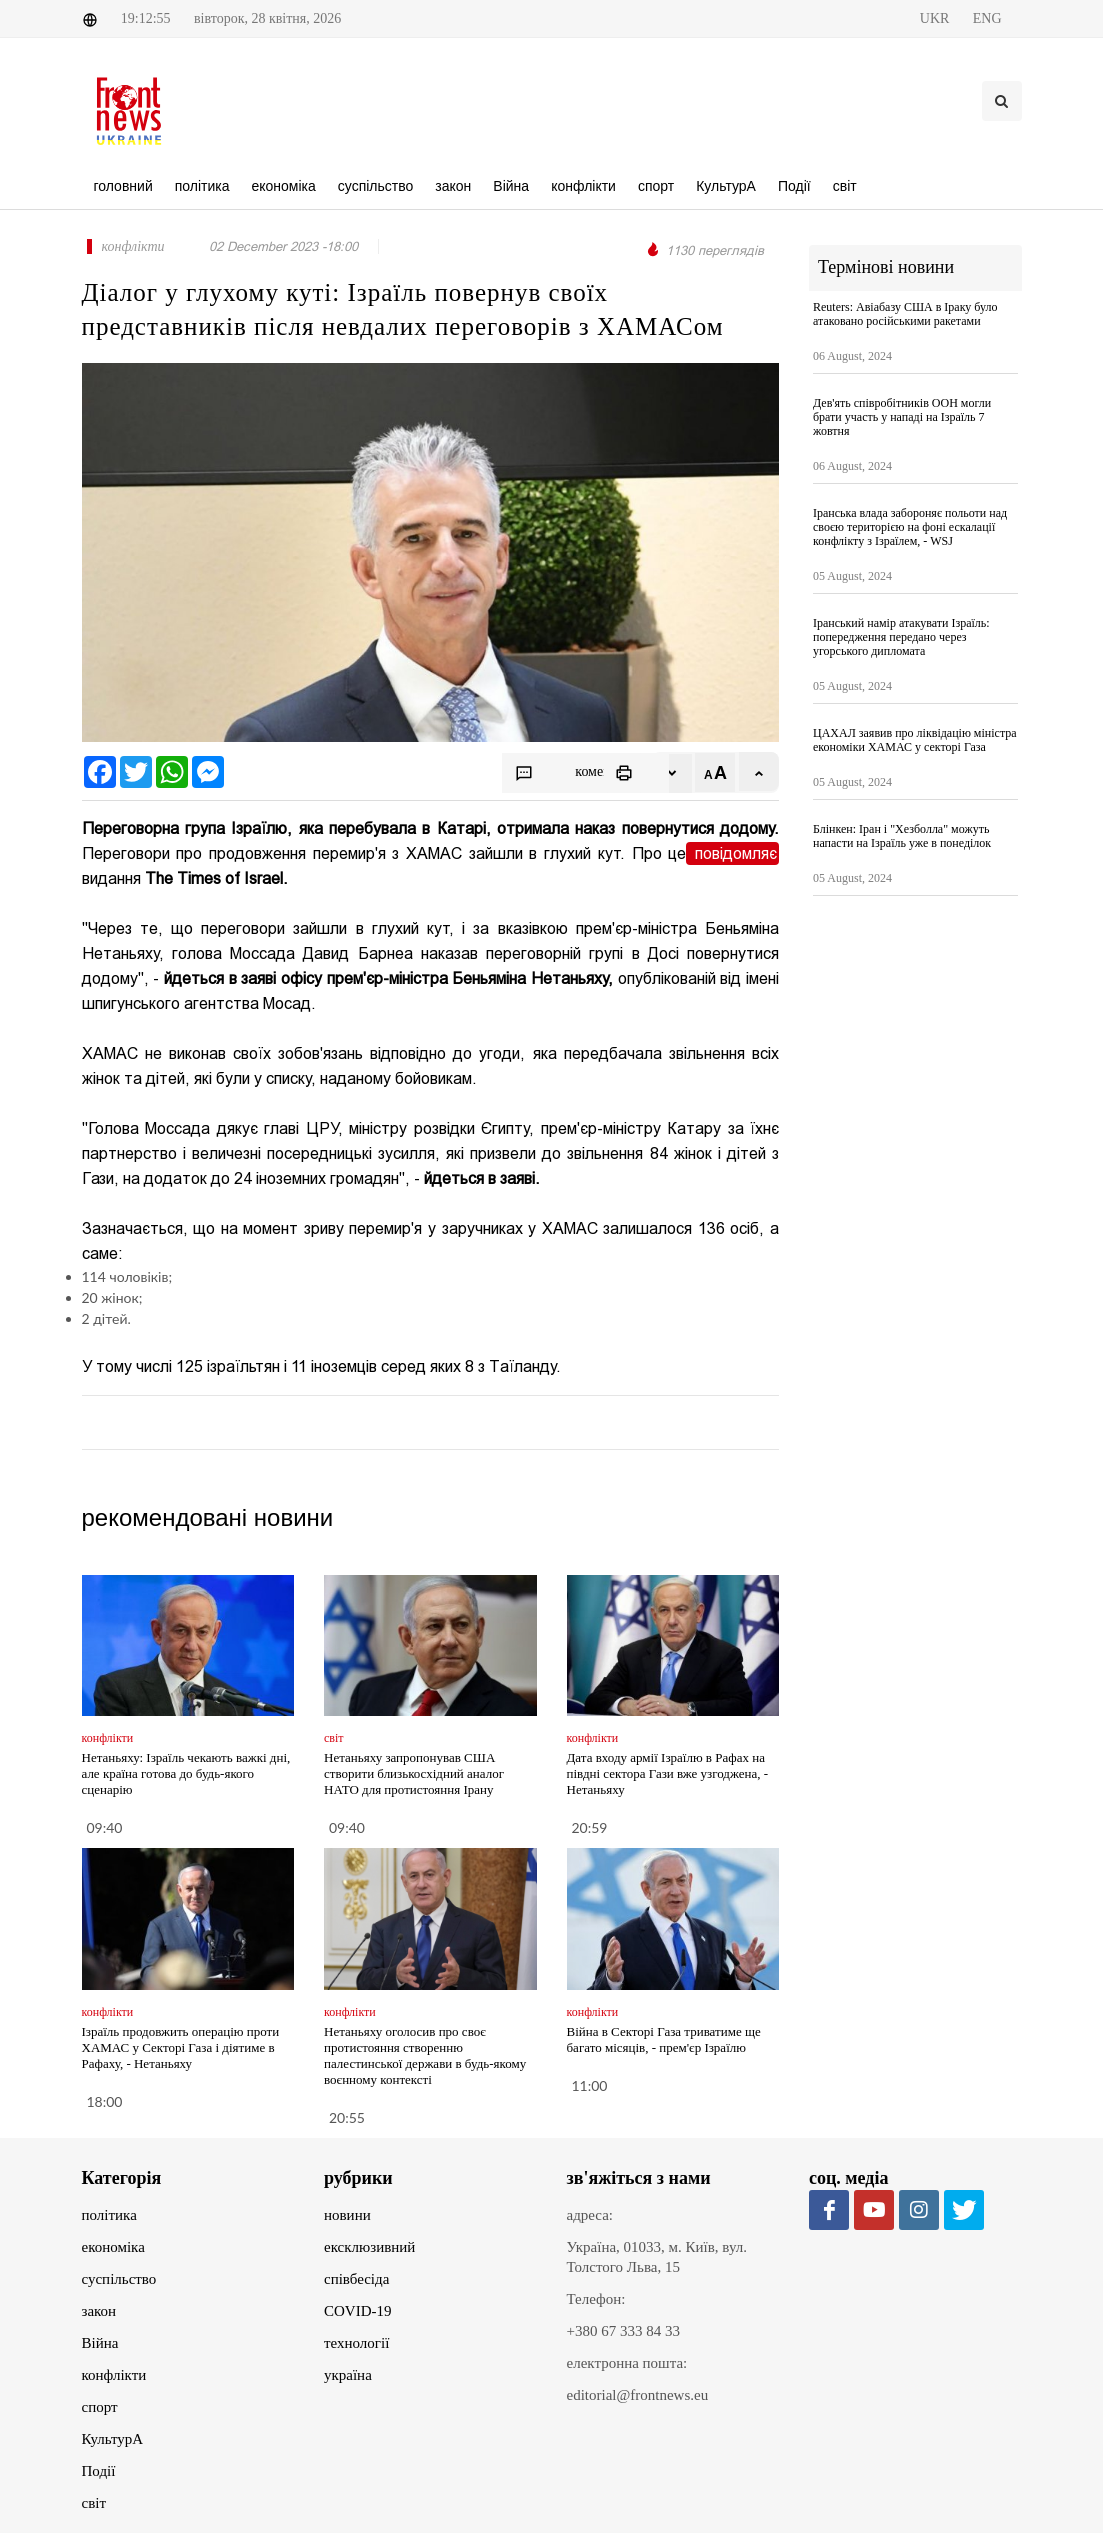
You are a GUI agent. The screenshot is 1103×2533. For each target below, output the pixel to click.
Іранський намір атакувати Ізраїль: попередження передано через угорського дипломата (901, 637)
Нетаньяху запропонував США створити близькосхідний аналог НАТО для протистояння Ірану (414, 1773)
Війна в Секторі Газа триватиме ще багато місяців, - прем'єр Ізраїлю (664, 2039)
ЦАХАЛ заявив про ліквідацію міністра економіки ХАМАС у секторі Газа (915, 740)
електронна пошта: (627, 2363)
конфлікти (114, 2375)
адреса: (590, 2215)
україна (348, 2375)
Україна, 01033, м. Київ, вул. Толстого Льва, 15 (657, 2257)
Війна (100, 2343)
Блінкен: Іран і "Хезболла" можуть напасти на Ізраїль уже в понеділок (902, 836)
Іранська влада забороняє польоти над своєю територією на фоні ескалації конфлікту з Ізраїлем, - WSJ (910, 527)
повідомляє (732, 853)
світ (94, 2503)
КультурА (113, 2439)
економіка (113, 2247)
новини (347, 2215)
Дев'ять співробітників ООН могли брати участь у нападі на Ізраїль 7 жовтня (902, 417)
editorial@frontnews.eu (638, 2395)
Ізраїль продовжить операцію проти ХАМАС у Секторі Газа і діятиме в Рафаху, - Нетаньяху (181, 2047)
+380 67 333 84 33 (623, 2331)
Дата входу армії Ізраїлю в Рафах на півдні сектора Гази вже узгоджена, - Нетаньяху (668, 1773)
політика (109, 2215)
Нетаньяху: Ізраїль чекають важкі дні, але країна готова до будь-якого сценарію (186, 1773)
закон (99, 2311)
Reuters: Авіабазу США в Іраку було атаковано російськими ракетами (905, 314)
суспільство (119, 2279)
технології (356, 2343)
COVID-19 (358, 2311)
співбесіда (356, 2279)
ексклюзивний (369, 2247)
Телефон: (596, 2299)
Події (99, 2471)
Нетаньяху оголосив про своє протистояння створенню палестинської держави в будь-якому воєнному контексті (425, 2055)
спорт (100, 2407)
